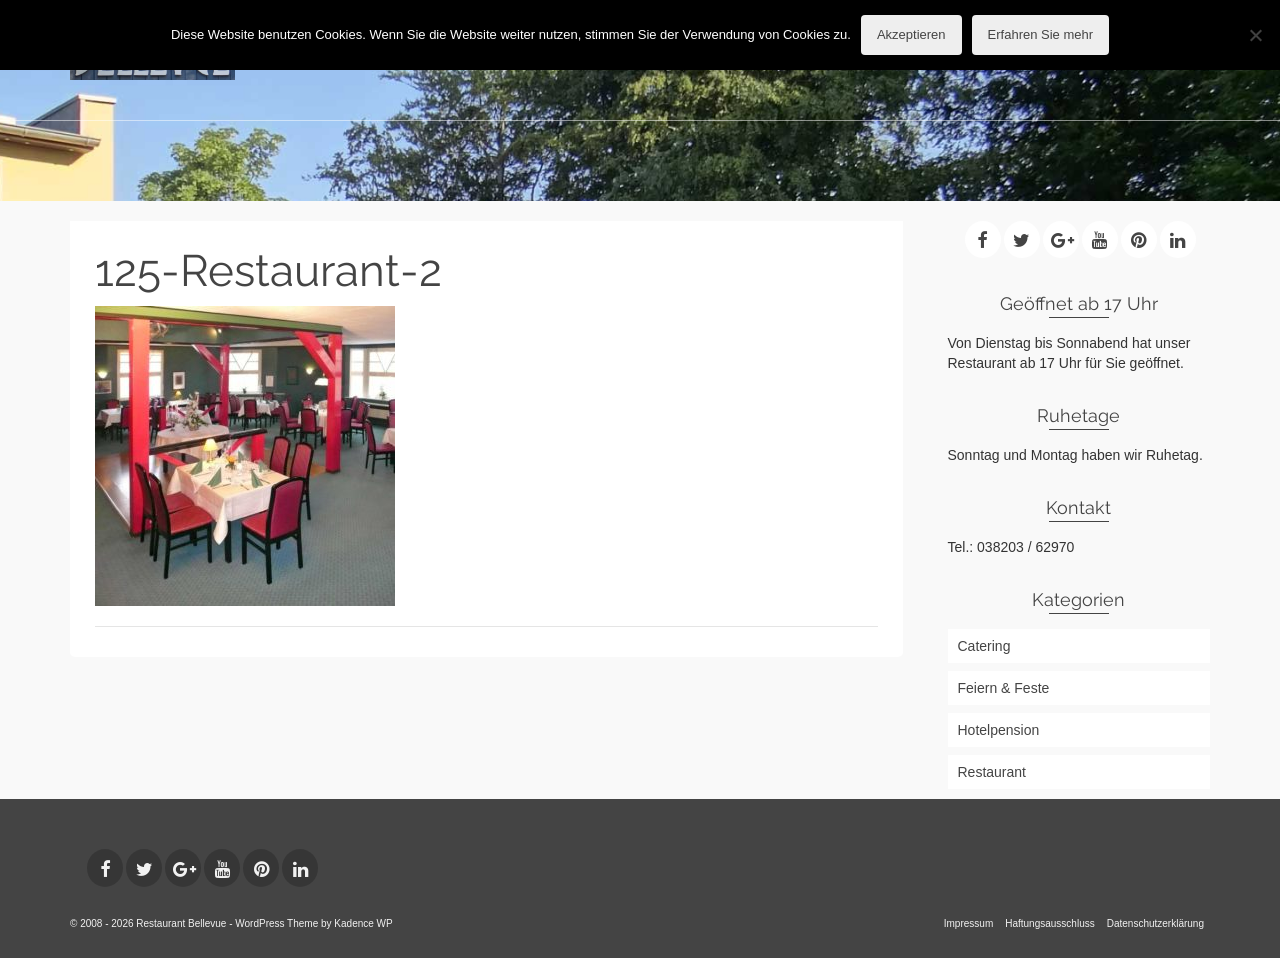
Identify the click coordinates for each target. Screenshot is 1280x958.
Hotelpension (999, 730)
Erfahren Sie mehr (1041, 34)
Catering (984, 646)
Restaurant (992, 772)
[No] (1255, 35)
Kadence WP (363, 923)
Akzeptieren (911, 34)
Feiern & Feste (1004, 688)
